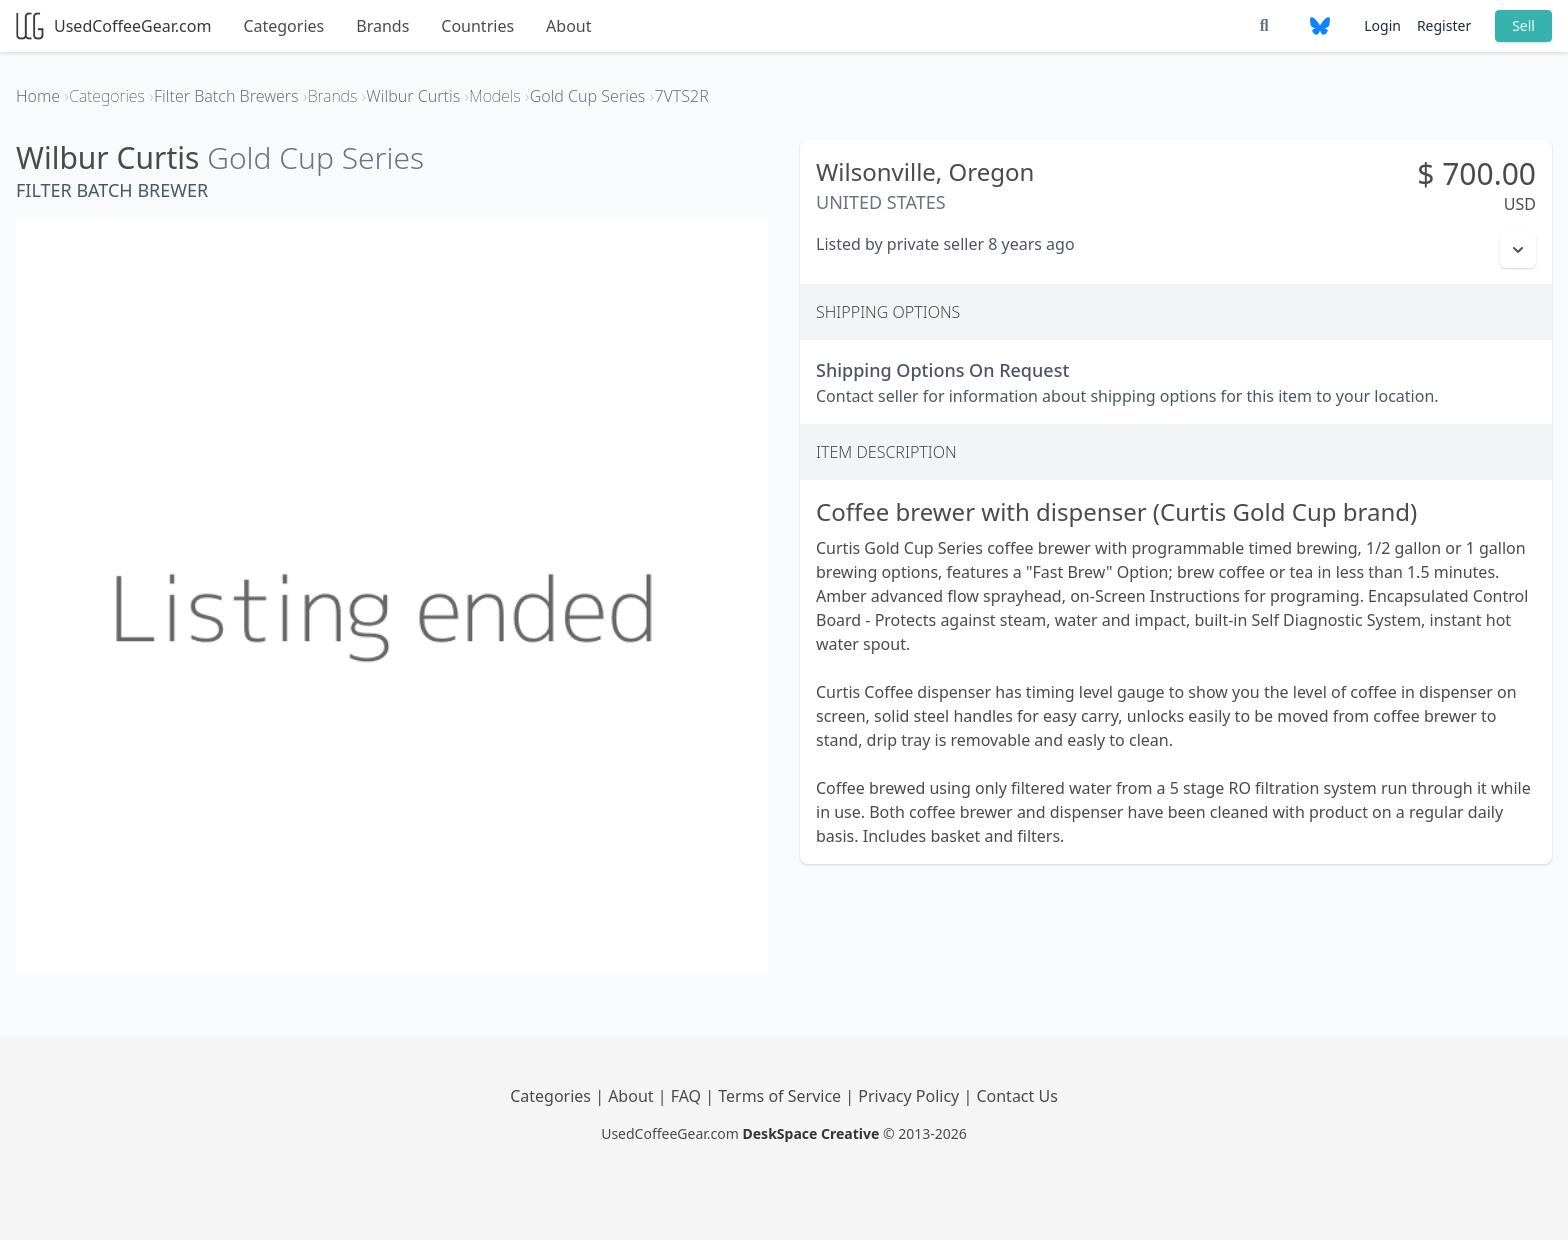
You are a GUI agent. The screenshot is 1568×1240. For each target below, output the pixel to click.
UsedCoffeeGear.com (113, 26)
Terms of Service (781, 1096)
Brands (382, 26)
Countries (477, 26)
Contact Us (1016, 1096)
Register (1444, 25)
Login (1382, 25)
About (568, 26)
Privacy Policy (910, 1096)
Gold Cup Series (315, 157)
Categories (283, 26)
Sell (1523, 25)
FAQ (688, 1096)
